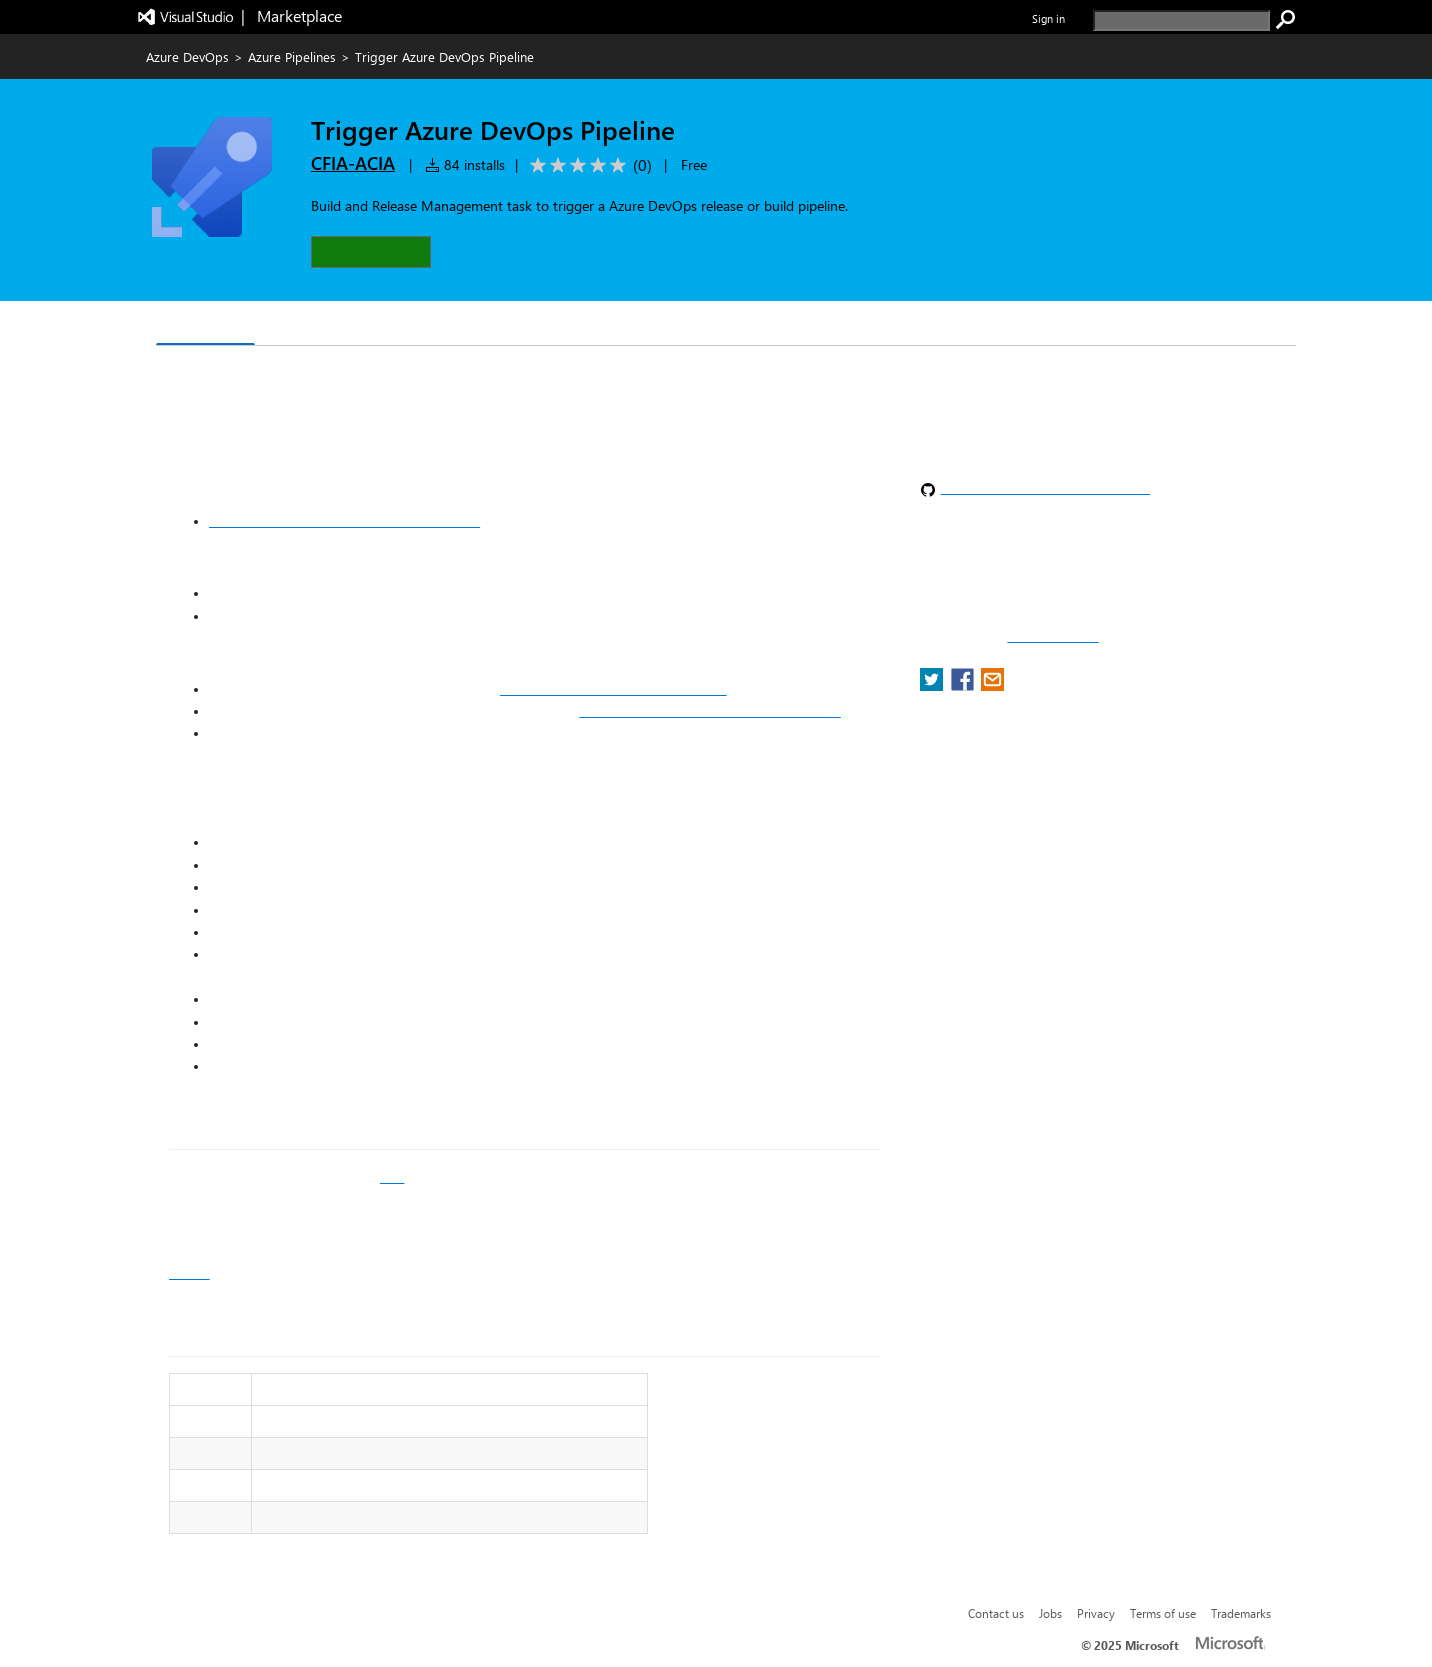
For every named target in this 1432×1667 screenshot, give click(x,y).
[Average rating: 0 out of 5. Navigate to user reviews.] (587, 165)
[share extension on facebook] (964, 685)
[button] (371, 251)
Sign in (1048, 18)
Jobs (1050, 1613)
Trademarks (1241, 1613)
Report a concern (1052, 637)
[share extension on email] (992, 685)
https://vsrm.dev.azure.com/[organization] (709, 711)
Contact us (996, 1613)
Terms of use (1163, 1613)
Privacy (1096, 1613)
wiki (392, 1177)
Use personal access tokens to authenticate (344, 521)
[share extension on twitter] (933, 685)
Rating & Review (402, 325)
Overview (205, 324)
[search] (1181, 20)
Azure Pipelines (292, 56)
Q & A (291, 325)
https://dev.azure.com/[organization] (613, 689)
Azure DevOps (187, 56)
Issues (189, 1273)
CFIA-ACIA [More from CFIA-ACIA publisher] (353, 163)
